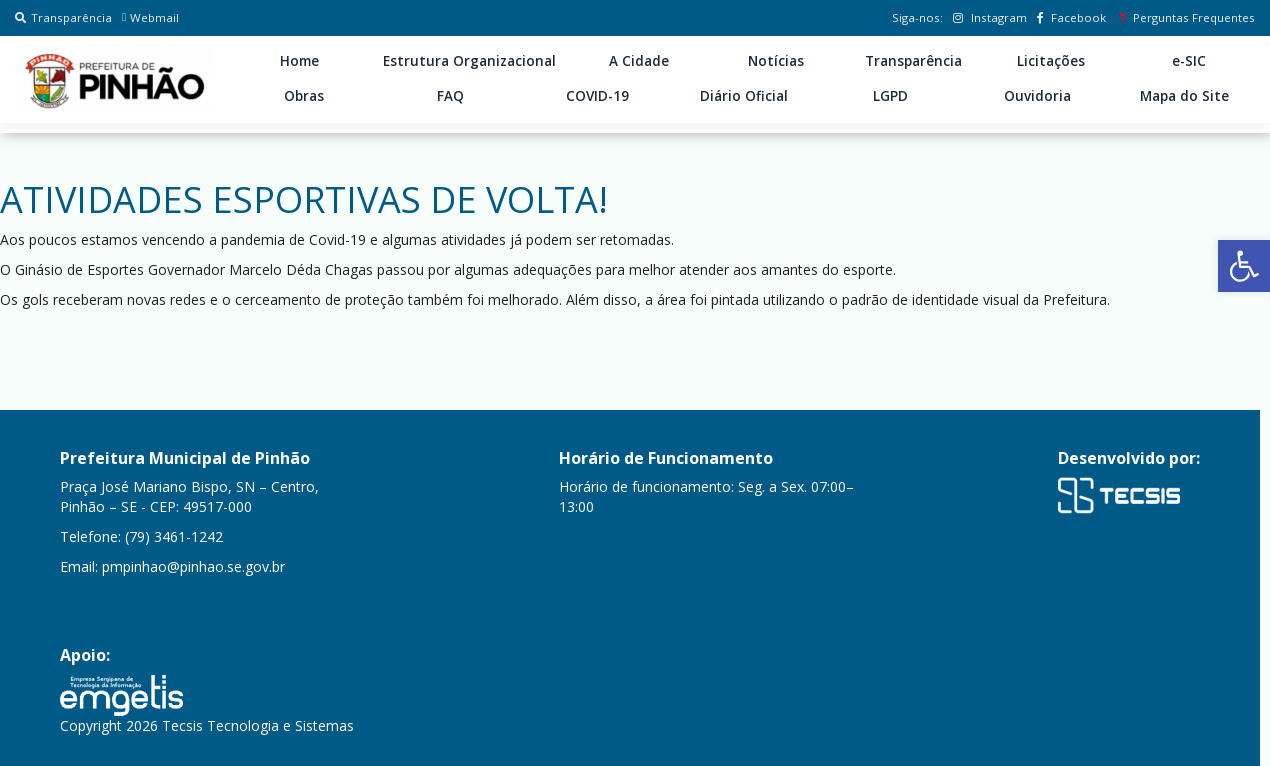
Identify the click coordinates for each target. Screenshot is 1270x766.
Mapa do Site (1184, 96)
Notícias (776, 61)
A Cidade (639, 61)
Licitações (1051, 61)
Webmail (150, 17)
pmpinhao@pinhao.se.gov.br (193, 566)
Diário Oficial (744, 96)
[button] (1244, 266)
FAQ (450, 96)
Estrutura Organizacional (469, 61)
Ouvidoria (1037, 96)
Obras (304, 96)
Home (299, 61)
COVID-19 (597, 96)
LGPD (890, 96)
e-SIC (1189, 61)
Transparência (63, 17)
